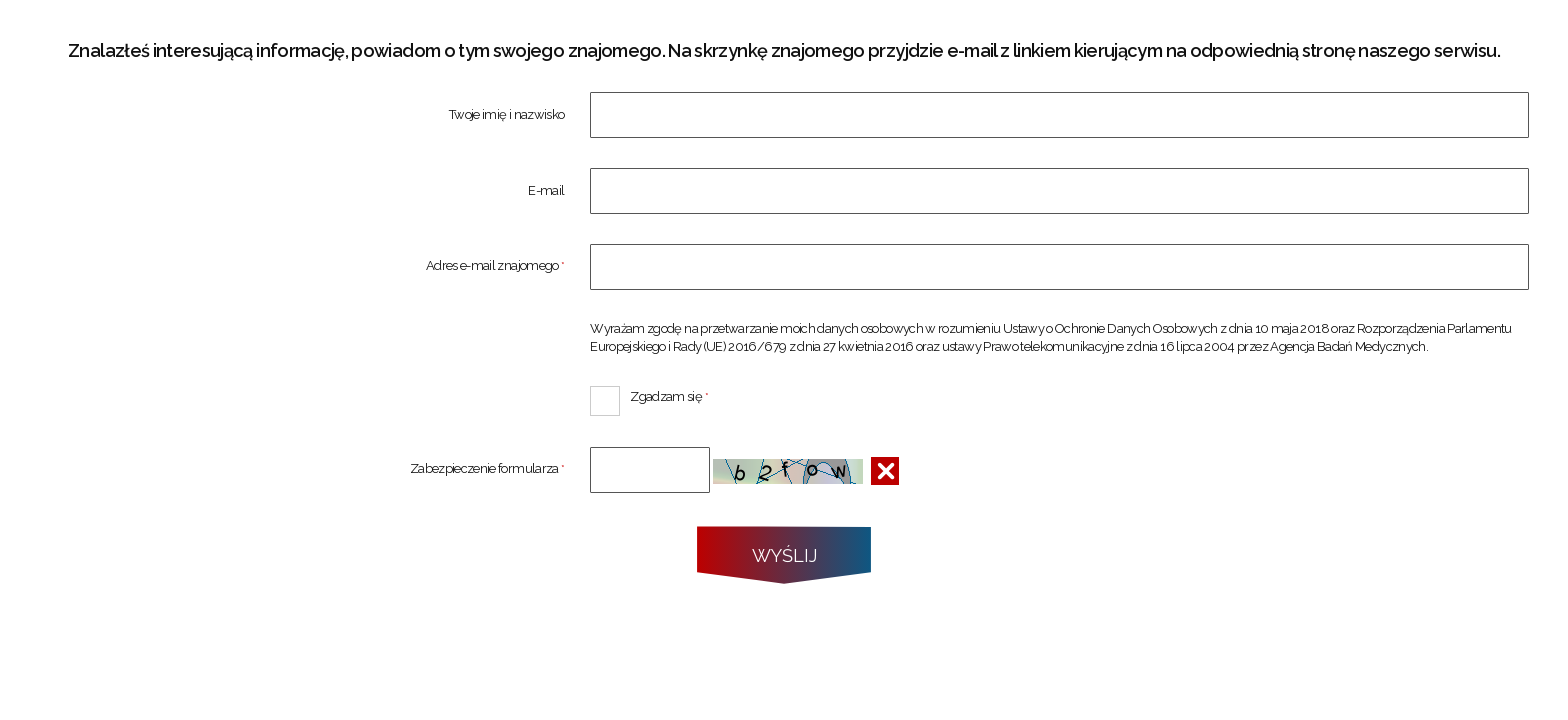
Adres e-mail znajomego (301, 266)
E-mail (546, 191)
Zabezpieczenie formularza (301, 469)
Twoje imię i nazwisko (506, 115)
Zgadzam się (649, 395)
